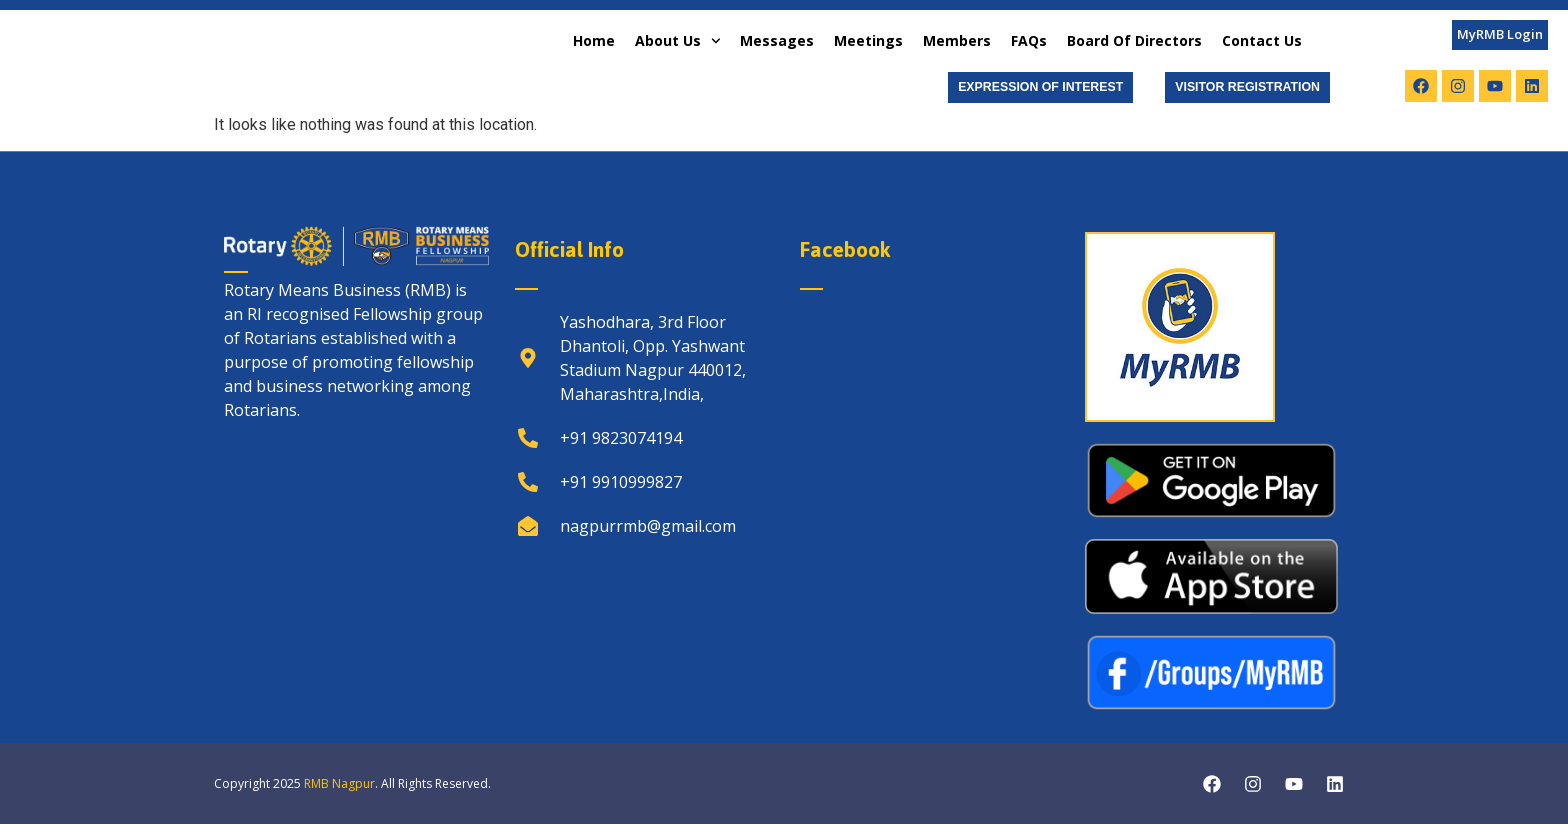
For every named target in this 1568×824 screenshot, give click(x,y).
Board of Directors (1134, 40)
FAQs (1029, 40)
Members (957, 40)
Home (594, 40)
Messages (777, 40)
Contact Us (1262, 40)
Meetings (868, 40)
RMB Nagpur (339, 783)
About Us (678, 41)
